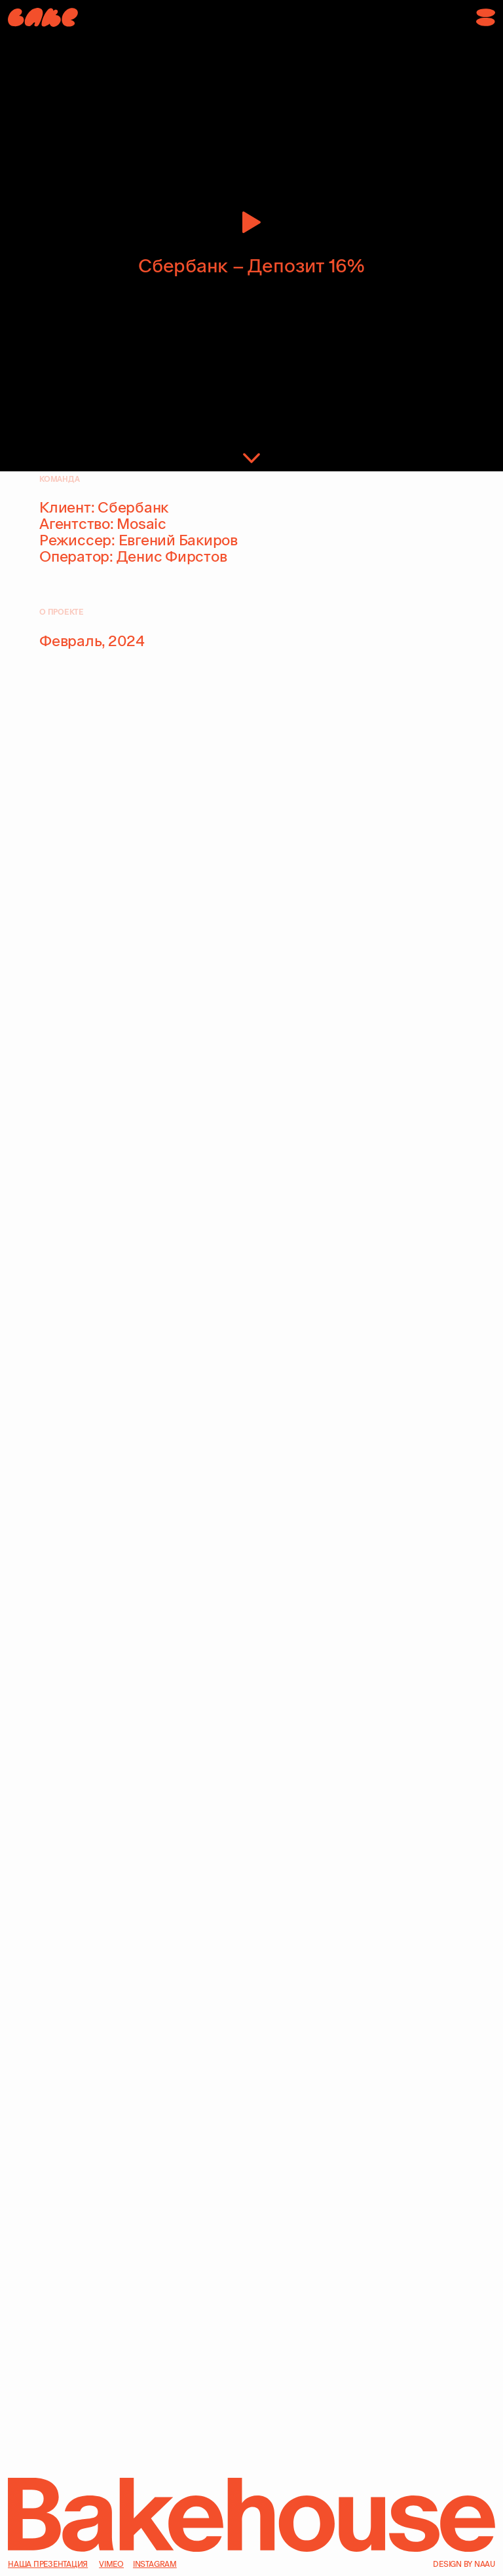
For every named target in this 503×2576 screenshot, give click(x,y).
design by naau (464, 2564)
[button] (485, 17)
